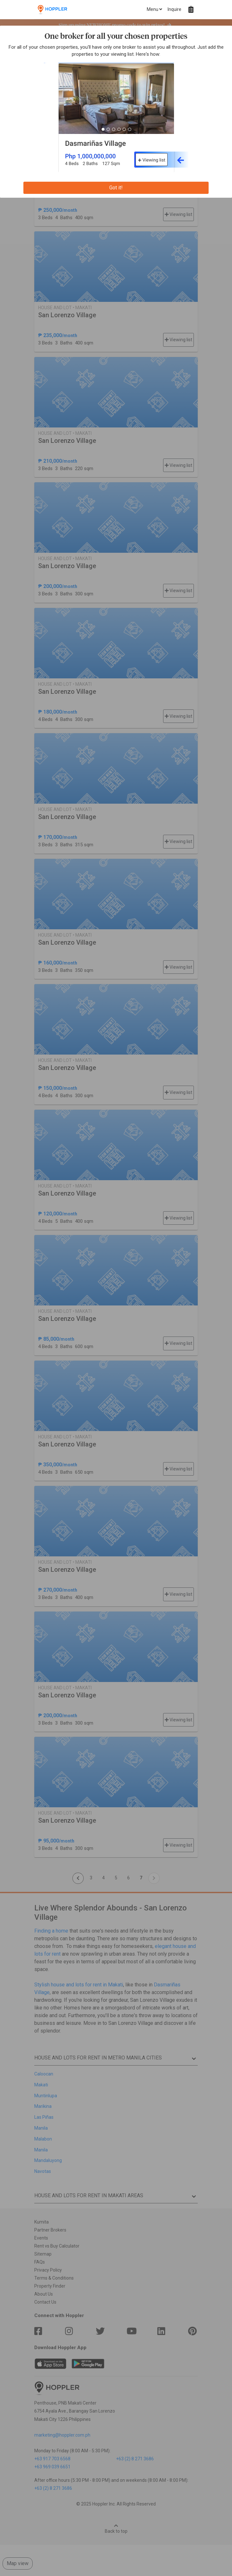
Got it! (116, 188)
